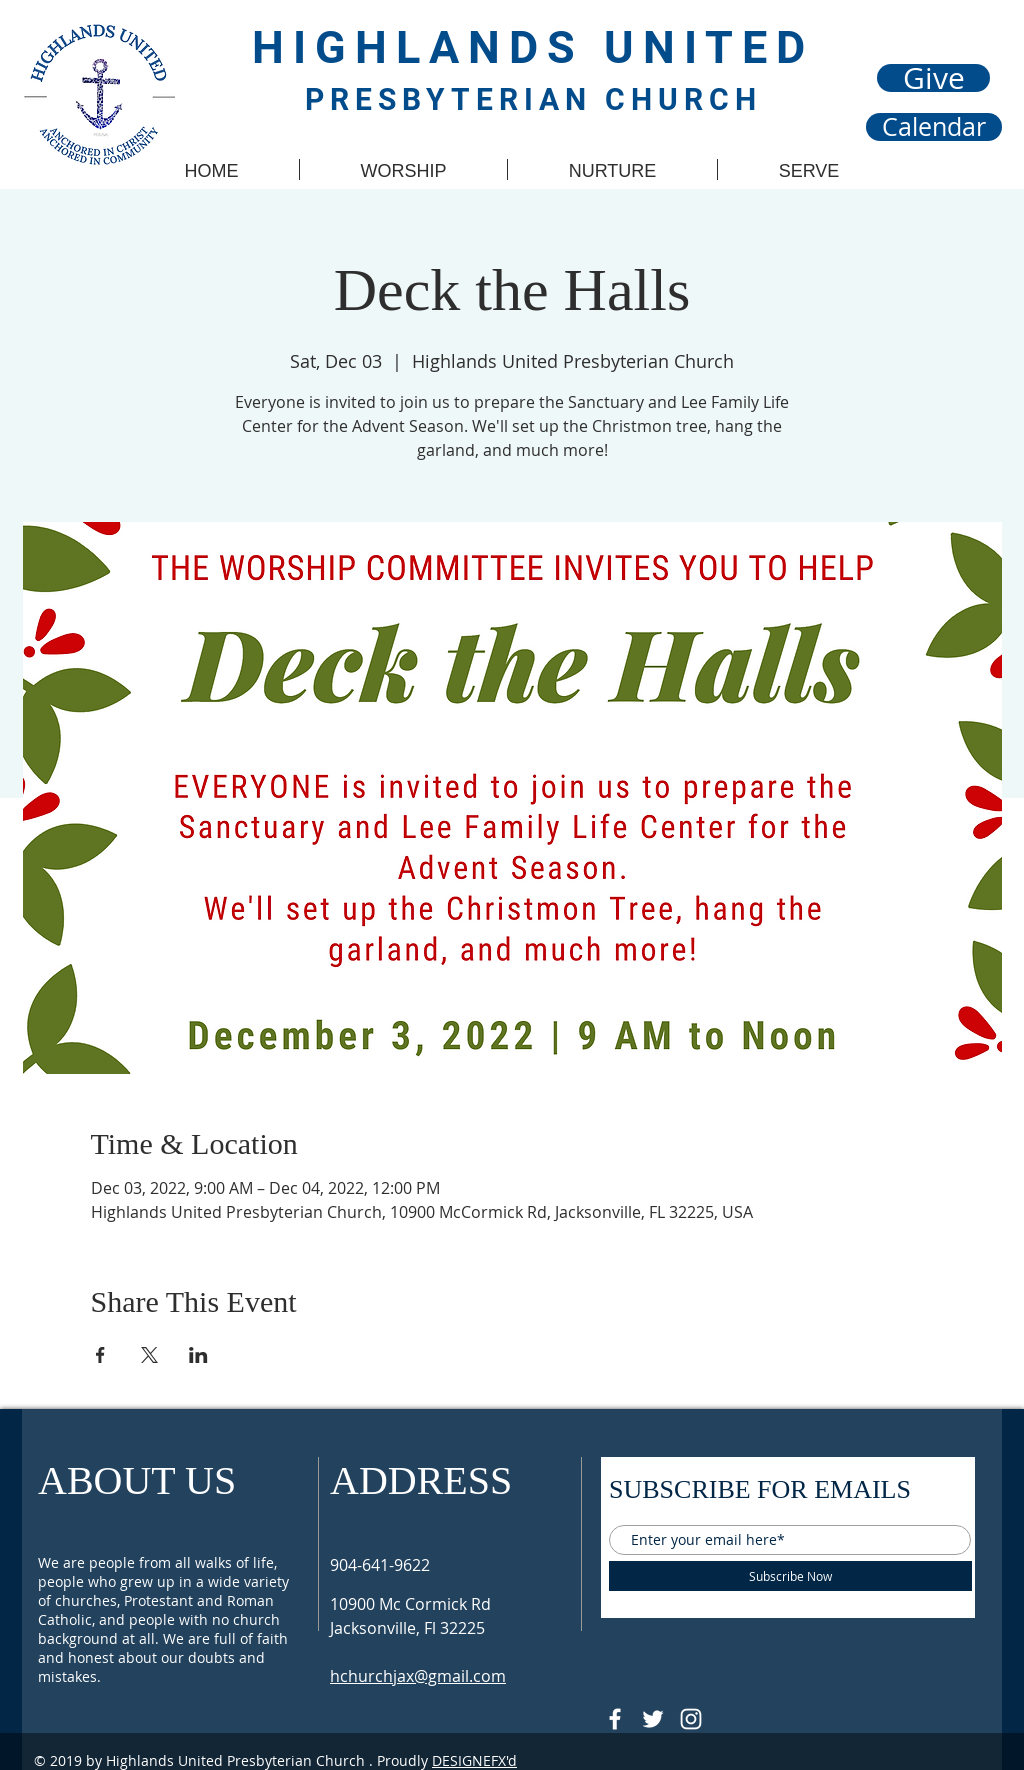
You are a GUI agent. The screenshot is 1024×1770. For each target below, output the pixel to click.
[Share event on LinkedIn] (198, 1355)
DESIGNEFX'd (474, 1760)
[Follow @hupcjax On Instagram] (691, 1719)
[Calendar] (934, 127)
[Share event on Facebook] (100, 1355)
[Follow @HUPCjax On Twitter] (653, 1719)
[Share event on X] (149, 1355)
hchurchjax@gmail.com (418, 1676)
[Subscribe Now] (790, 1576)
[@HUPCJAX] (615, 1719)
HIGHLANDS (428, 47)
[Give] (933, 78)
